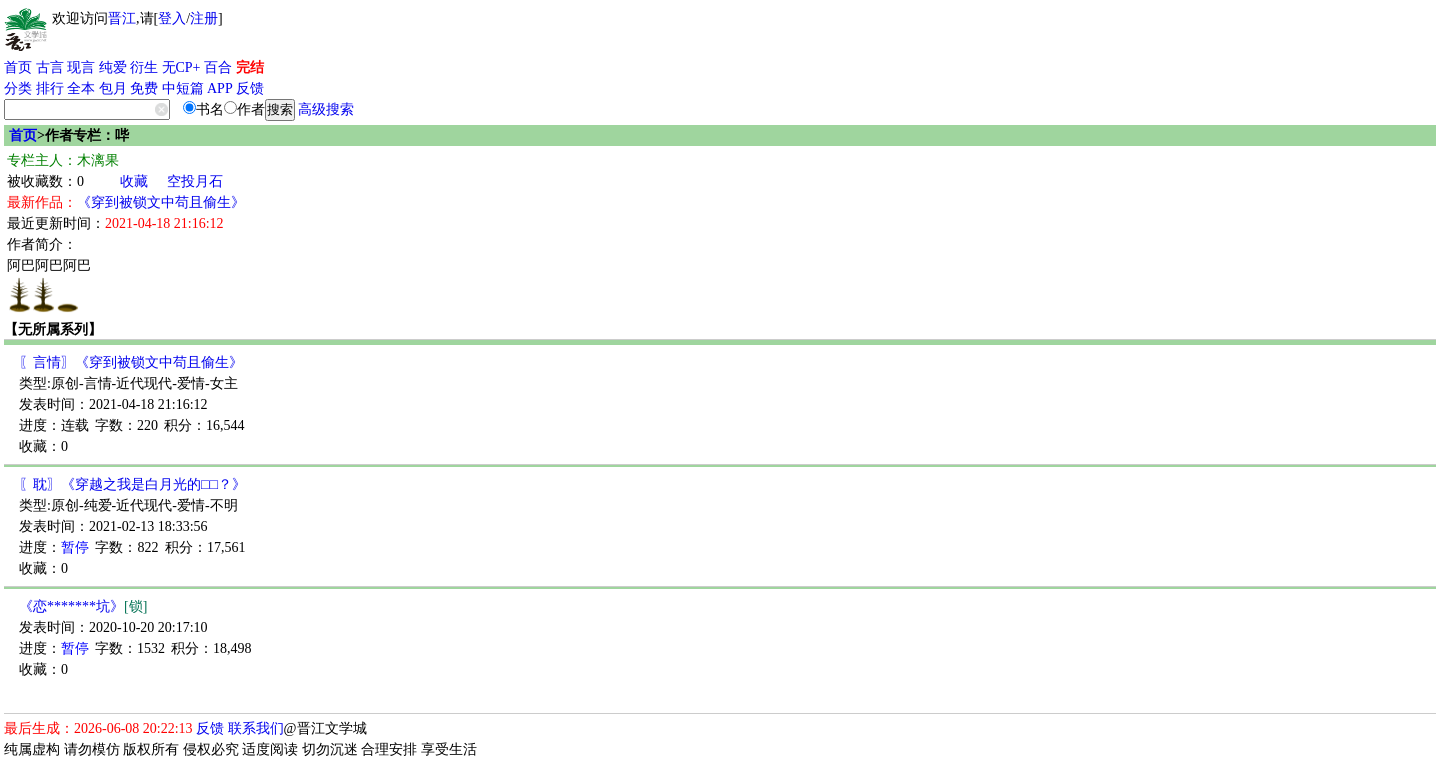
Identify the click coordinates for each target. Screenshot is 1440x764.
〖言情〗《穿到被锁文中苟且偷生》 (131, 362)
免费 (144, 88)
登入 (172, 18)
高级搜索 (326, 109)
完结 (250, 67)
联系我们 (256, 728)
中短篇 (183, 88)
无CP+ (181, 67)
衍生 (144, 67)
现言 (81, 67)
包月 (113, 88)
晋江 (122, 18)
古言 (50, 67)
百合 (218, 67)
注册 (204, 18)
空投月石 (195, 181)
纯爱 (113, 67)
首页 (18, 67)
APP (220, 88)
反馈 (250, 88)
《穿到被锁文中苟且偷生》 (161, 202)
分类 (18, 88)
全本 (81, 88)
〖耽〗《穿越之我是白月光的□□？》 (132, 484)
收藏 (134, 181)
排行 (50, 88)
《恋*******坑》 (83, 606)
